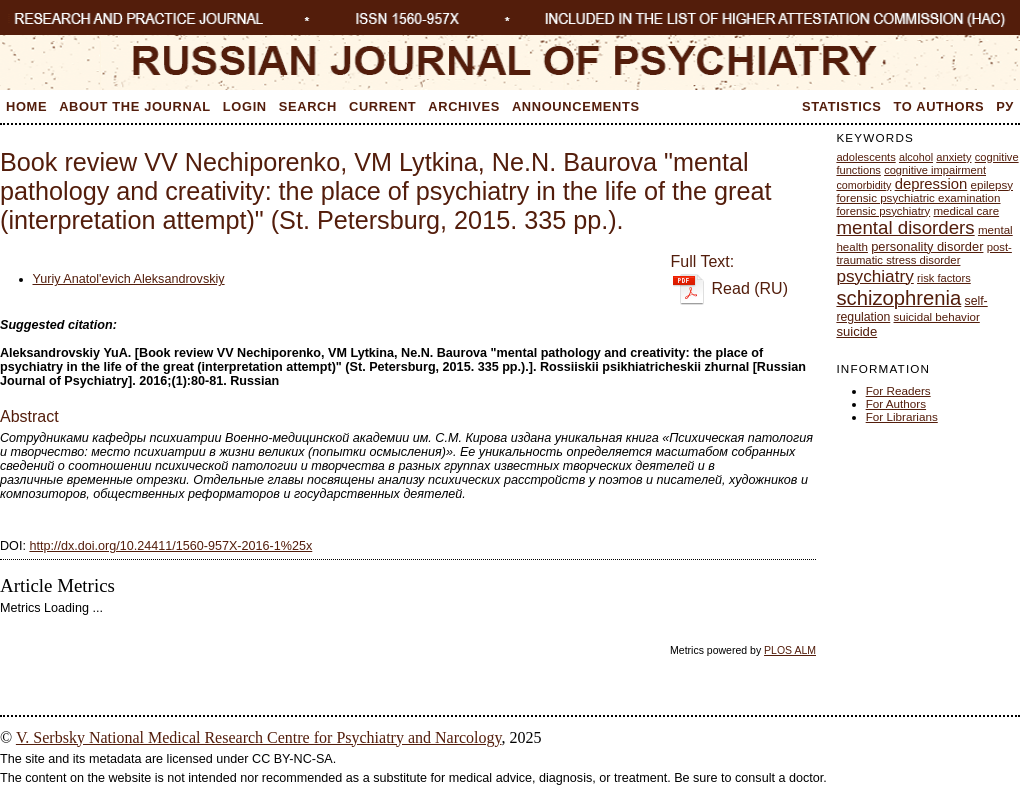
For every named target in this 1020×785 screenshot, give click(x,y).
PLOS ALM (790, 650)
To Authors (939, 106)
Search (308, 106)
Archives (464, 106)
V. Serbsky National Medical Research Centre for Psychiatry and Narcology (259, 737)
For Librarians (902, 416)
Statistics (842, 106)
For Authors (896, 403)
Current (382, 106)
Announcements (576, 106)
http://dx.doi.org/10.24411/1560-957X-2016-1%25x (170, 546)
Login (245, 106)
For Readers (898, 390)
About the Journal (135, 106)
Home (26, 106)
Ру (1005, 106)
